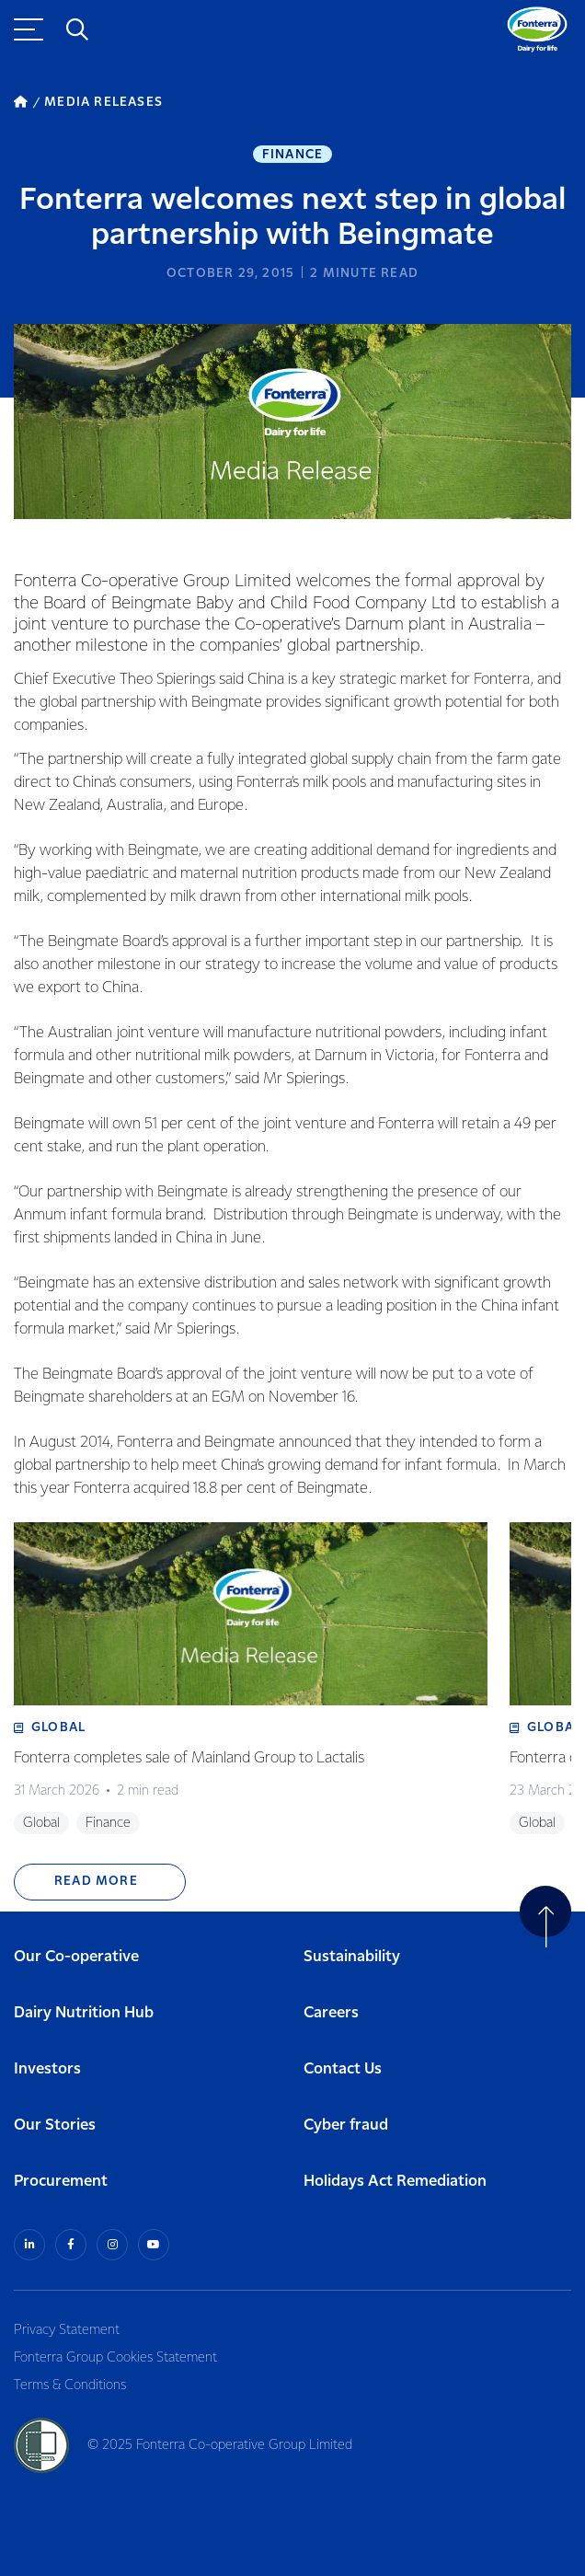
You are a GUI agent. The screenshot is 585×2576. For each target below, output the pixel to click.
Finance (292, 154)
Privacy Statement (67, 2330)
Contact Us (343, 2069)
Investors (47, 2069)
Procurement (61, 2181)
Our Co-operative (76, 1957)
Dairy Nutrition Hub (84, 2013)
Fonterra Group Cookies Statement (115, 2357)
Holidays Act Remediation (395, 2181)
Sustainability (352, 1957)
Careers (331, 2013)
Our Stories (55, 2125)
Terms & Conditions (70, 2385)
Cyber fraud (346, 2125)
